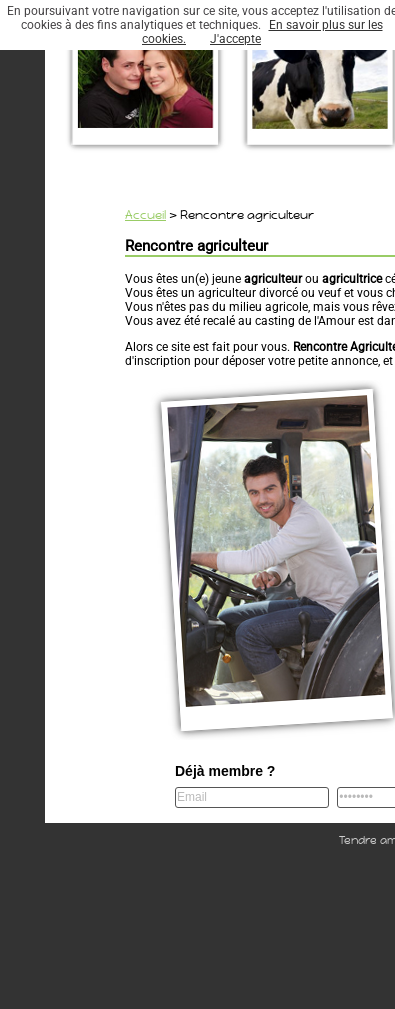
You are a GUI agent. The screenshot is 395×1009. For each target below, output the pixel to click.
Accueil (145, 215)
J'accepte (235, 39)
